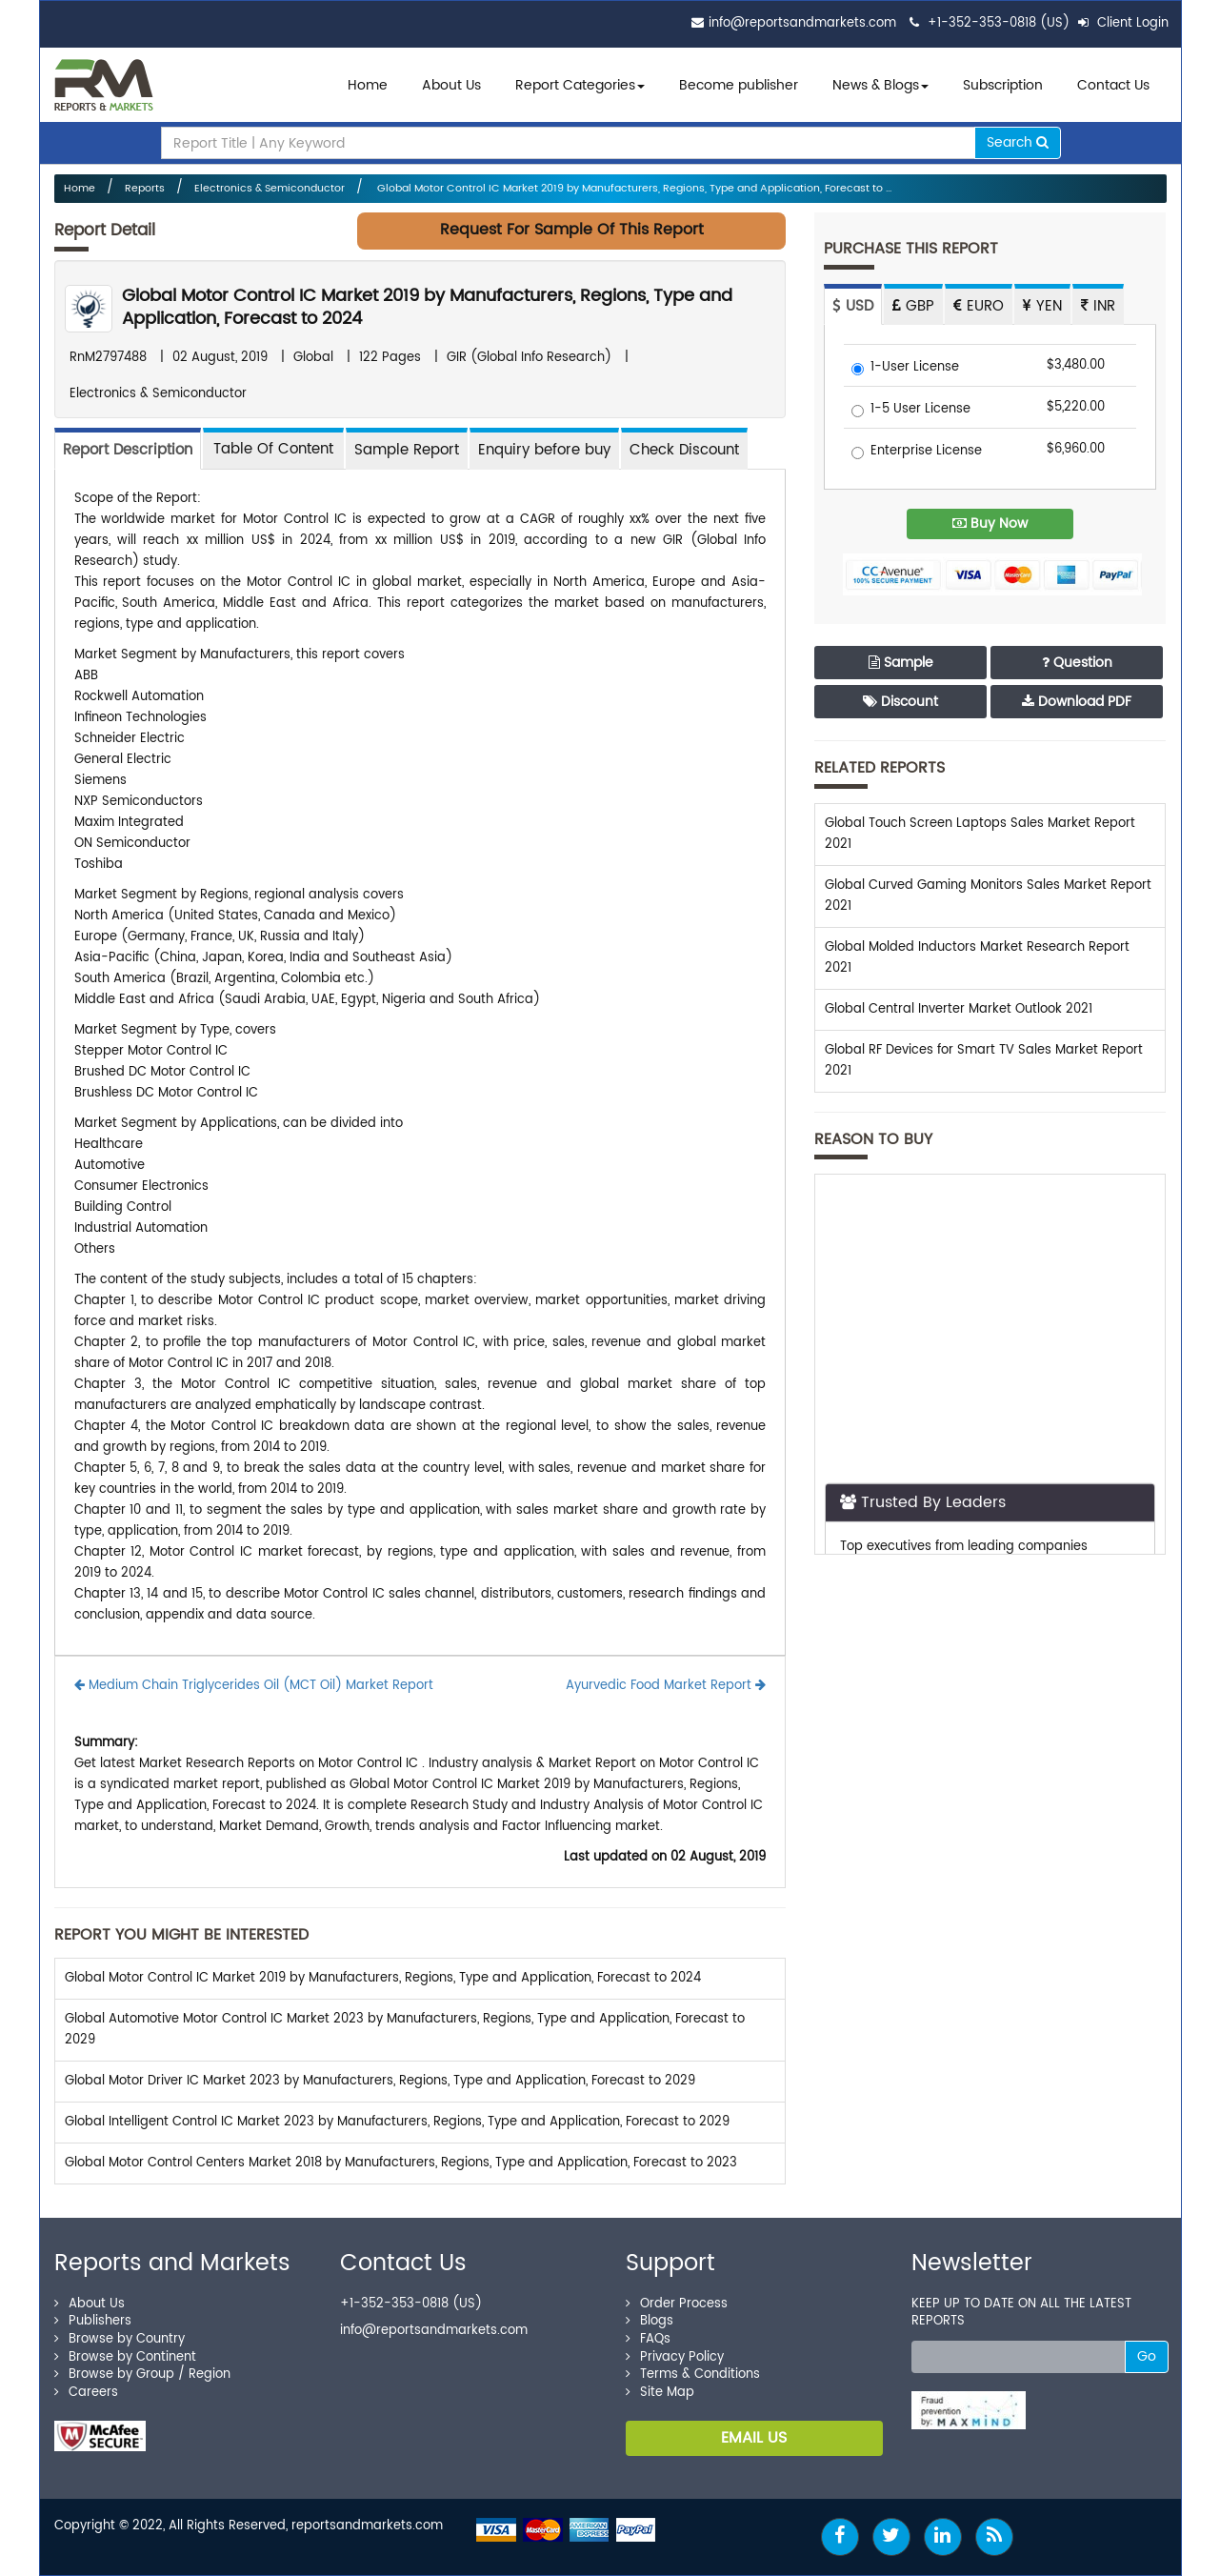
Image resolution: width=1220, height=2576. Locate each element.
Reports (145, 188)
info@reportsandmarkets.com (802, 23)
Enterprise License (916, 452)
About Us (451, 85)
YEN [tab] (1042, 306)
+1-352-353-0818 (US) (999, 23)
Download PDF (1076, 702)
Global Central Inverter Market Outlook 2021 (958, 1009)
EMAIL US (754, 2437)
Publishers (92, 2321)
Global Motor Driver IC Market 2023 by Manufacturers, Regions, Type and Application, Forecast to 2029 (380, 2081)
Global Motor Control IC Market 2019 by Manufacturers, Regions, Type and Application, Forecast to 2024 (427, 307)
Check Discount (684, 450)
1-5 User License (910, 410)
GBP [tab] (913, 306)
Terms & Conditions (693, 2375)
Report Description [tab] (127, 450)
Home (368, 85)
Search (1018, 142)
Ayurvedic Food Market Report (666, 1686)
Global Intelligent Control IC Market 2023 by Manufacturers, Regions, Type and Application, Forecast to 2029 (397, 2122)
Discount (900, 702)
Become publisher (738, 85)
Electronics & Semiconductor (269, 188)
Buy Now (990, 523)
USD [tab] (852, 306)
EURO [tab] (978, 306)
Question (1077, 663)
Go (1146, 2356)
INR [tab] (1098, 306)
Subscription (1003, 85)
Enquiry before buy (544, 450)
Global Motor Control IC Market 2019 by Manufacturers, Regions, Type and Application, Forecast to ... (632, 188)
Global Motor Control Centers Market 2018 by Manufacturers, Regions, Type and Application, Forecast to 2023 (401, 2163)
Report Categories (575, 85)
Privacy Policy (675, 2357)
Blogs (649, 2321)
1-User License (905, 368)
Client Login (1123, 23)
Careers (86, 2393)
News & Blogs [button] (880, 85)
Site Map (660, 2393)
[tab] (273, 448)
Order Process (677, 2304)
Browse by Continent (125, 2357)
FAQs (648, 2339)
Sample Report (406, 450)
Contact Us (1113, 85)
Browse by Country (119, 2339)
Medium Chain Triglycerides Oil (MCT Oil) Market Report (253, 1686)
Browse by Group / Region (142, 2375)
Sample (901, 663)
